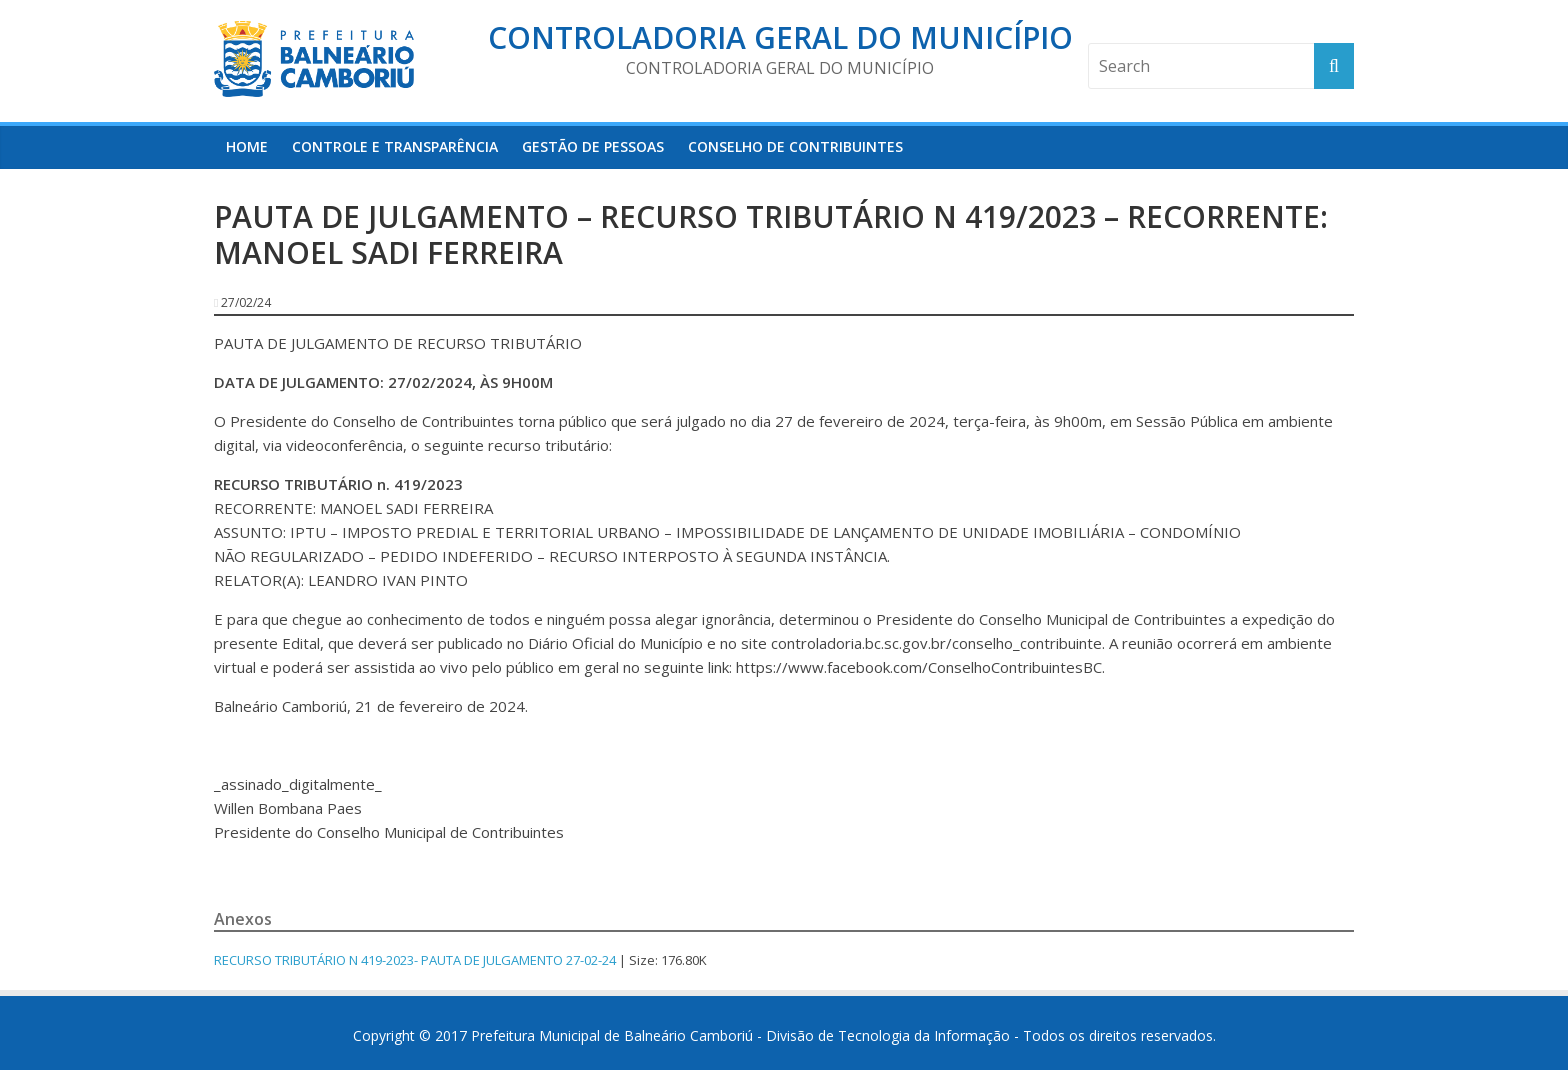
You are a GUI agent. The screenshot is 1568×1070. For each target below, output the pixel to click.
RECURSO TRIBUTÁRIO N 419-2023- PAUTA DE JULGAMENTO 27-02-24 (415, 960)
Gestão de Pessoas (593, 146)
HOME (247, 146)
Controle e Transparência (395, 146)
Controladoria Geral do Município (780, 37)
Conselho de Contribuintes (795, 146)
